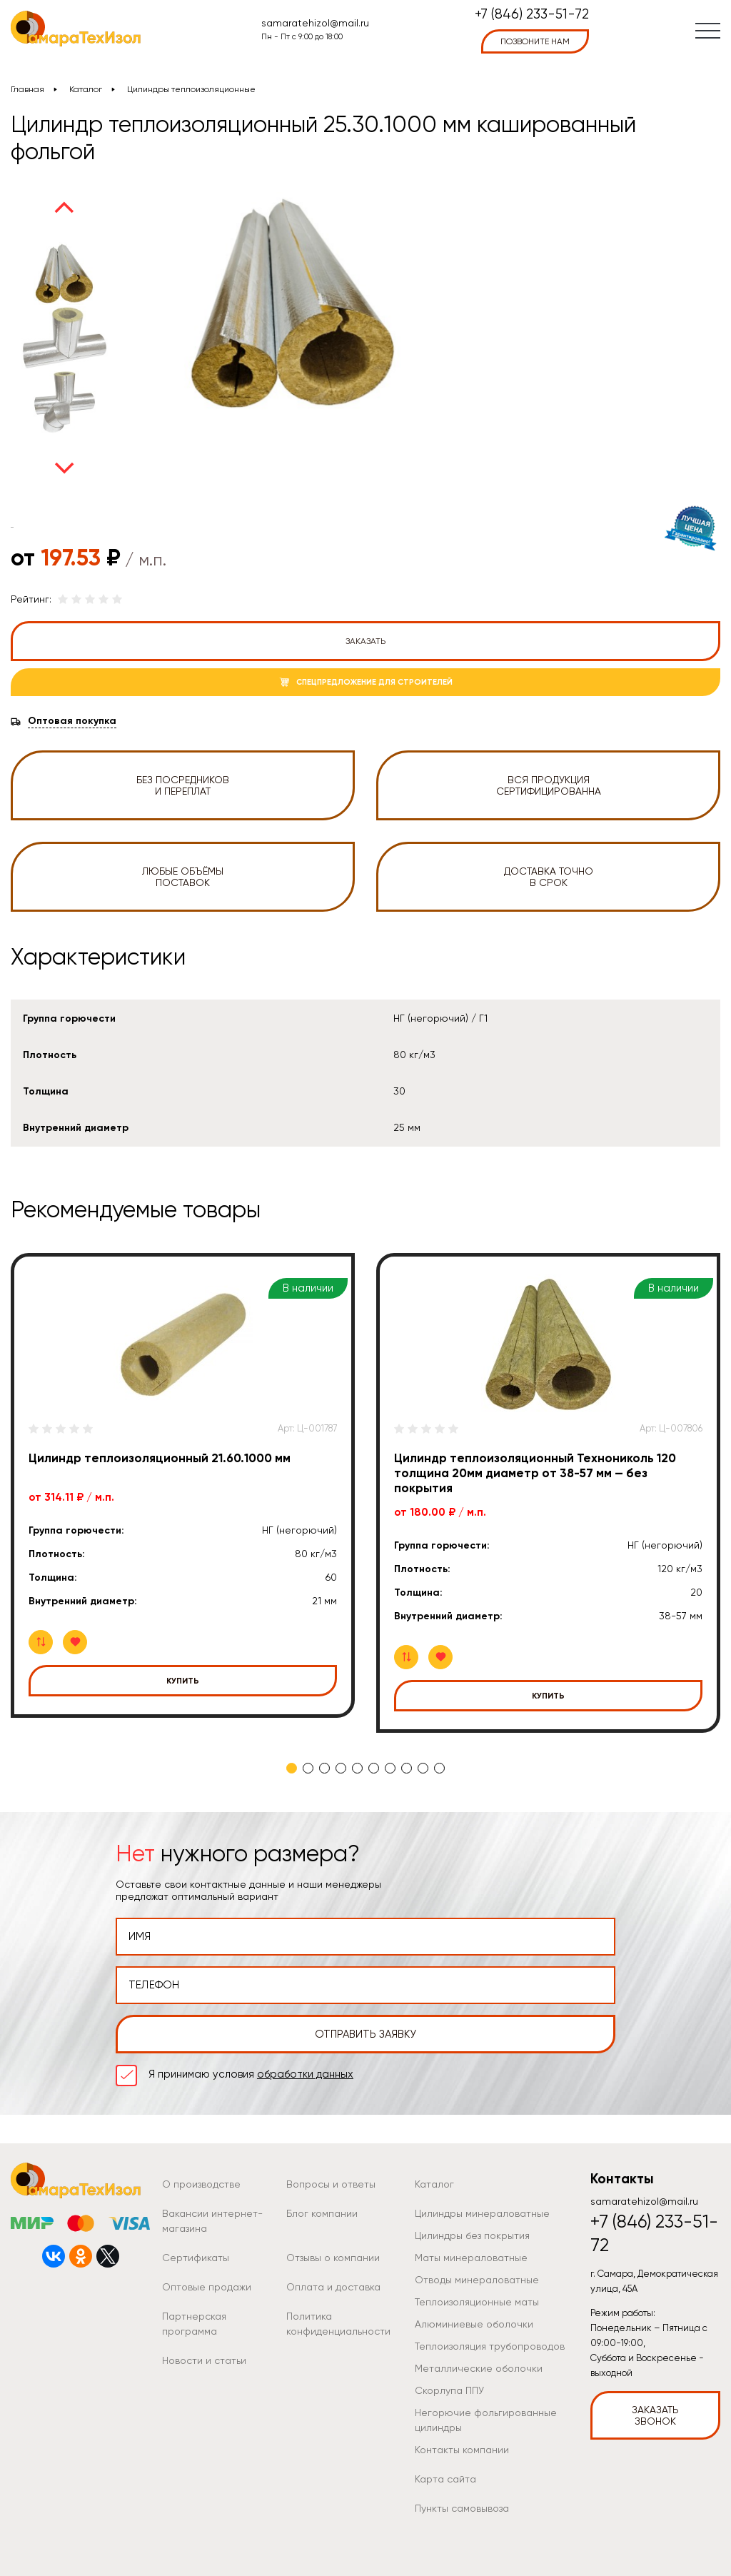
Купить (182, 1681)
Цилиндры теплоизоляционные (191, 89)
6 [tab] (373, 1768)
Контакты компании (462, 2449)
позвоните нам (535, 41)
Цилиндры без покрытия (472, 2235)
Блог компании (322, 2213)
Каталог (85, 89)
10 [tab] (439, 1768)
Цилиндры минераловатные (482, 2213)
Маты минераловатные (471, 2257)
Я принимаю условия (250, 2074)
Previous (64, 207)
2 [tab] (308, 1768)
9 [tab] (423, 1768)
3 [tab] (324, 1768)
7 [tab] (390, 1768)
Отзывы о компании (333, 2257)
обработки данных (305, 2074)
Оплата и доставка (333, 2287)
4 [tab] (341, 1768)
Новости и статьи (204, 2360)
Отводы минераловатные (477, 2279)
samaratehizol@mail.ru (315, 23)
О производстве (201, 2184)
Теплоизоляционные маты (477, 2302)
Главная (27, 89)
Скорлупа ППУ (449, 2390)
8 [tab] (406, 1768)
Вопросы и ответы (330, 2184)
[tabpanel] (183, 1485)
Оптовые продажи (206, 2287)
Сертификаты (195, 2257)
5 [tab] (357, 1768)
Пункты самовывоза (462, 2508)
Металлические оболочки (479, 2368)
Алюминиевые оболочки (474, 2324)
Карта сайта (445, 2479)
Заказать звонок (655, 2415)
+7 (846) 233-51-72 (532, 14)
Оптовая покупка (72, 721)
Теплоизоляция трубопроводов (490, 2346)
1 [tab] (291, 1768)
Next (64, 468)
